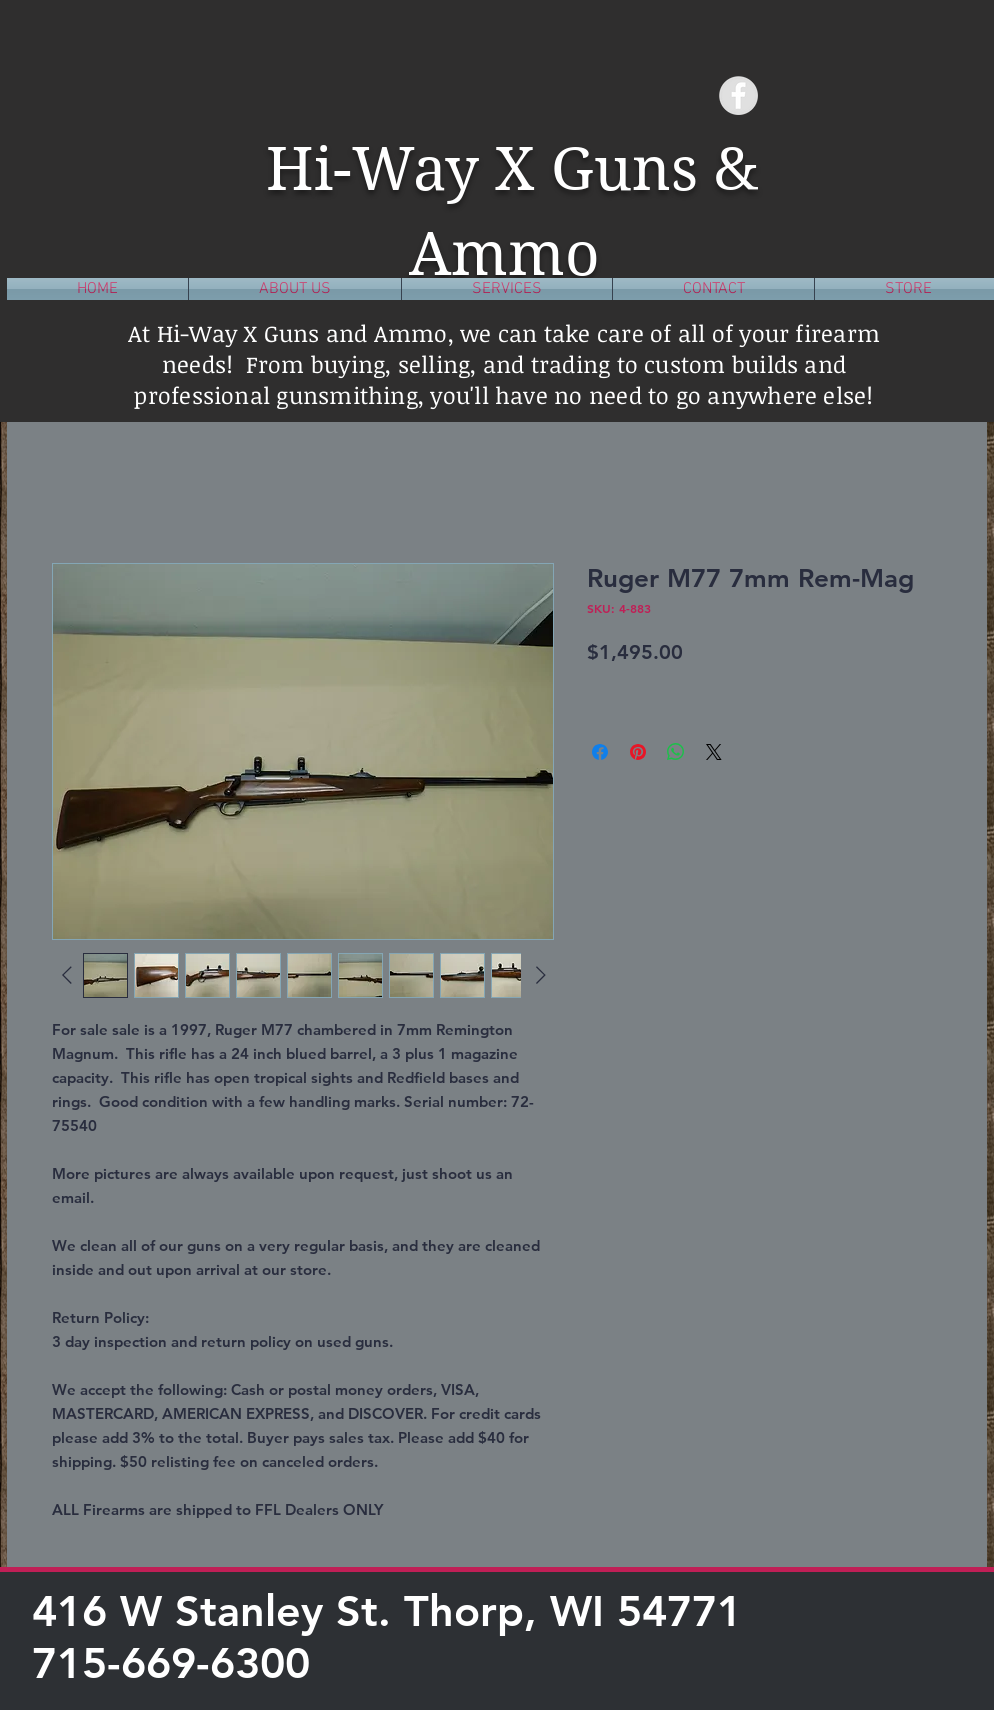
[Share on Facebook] (600, 752)
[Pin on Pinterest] (638, 752)
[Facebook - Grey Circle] (738, 95)
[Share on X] (714, 752)
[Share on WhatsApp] (676, 752)
